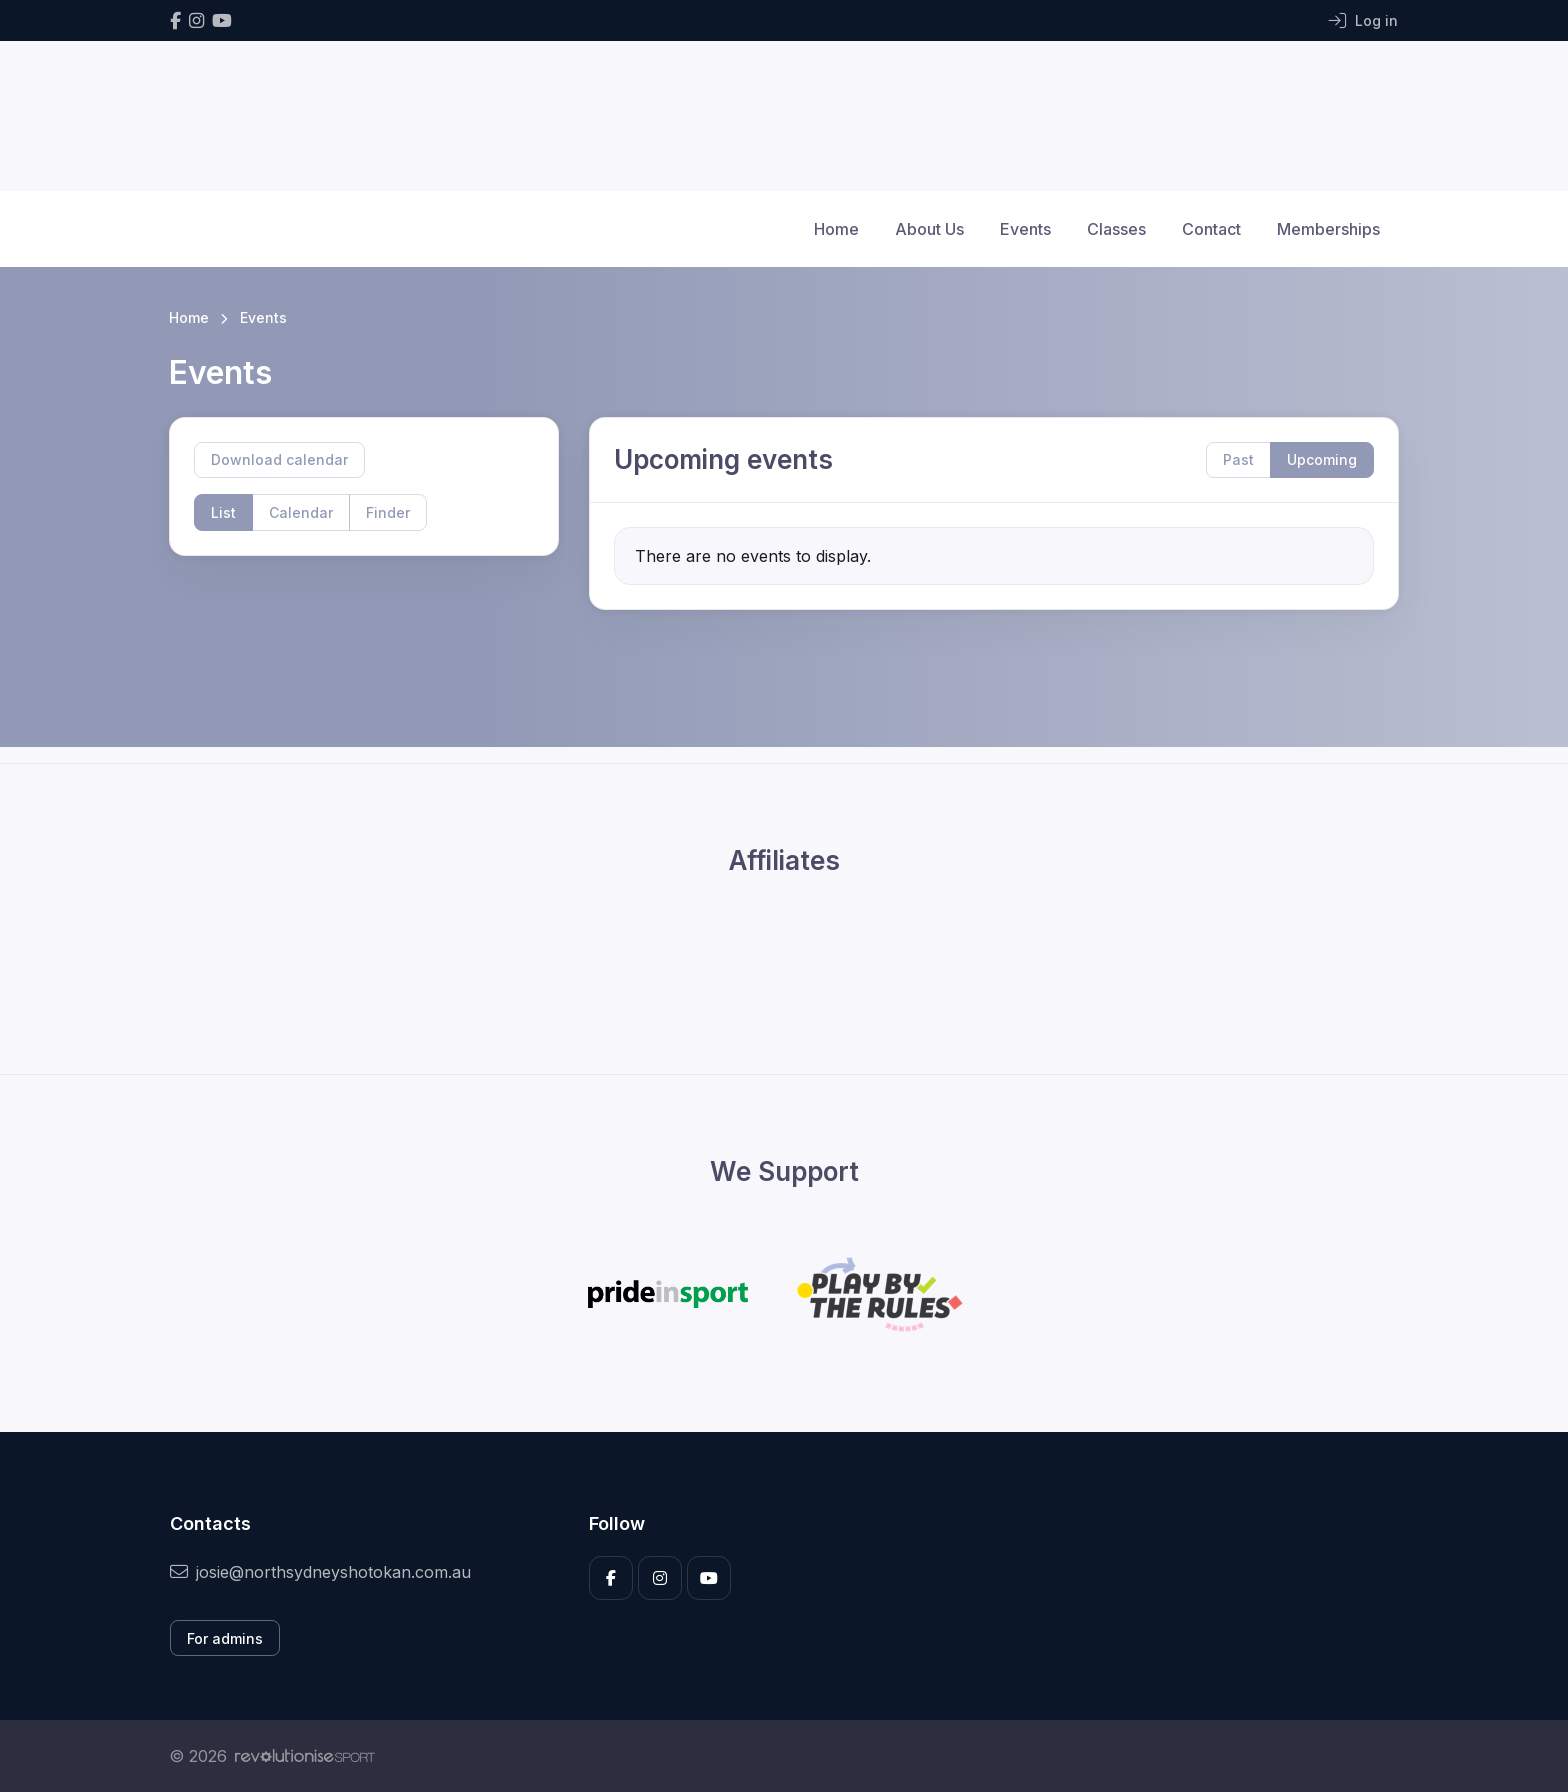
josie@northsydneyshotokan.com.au (320, 1572)
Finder (388, 512)
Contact (1211, 229)
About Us (929, 229)
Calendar (301, 512)
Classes (1116, 229)
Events (1025, 229)
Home (836, 229)
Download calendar (279, 459)
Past (1238, 459)
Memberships (1328, 229)
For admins (225, 1638)
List (223, 512)
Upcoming (1322, 459)
